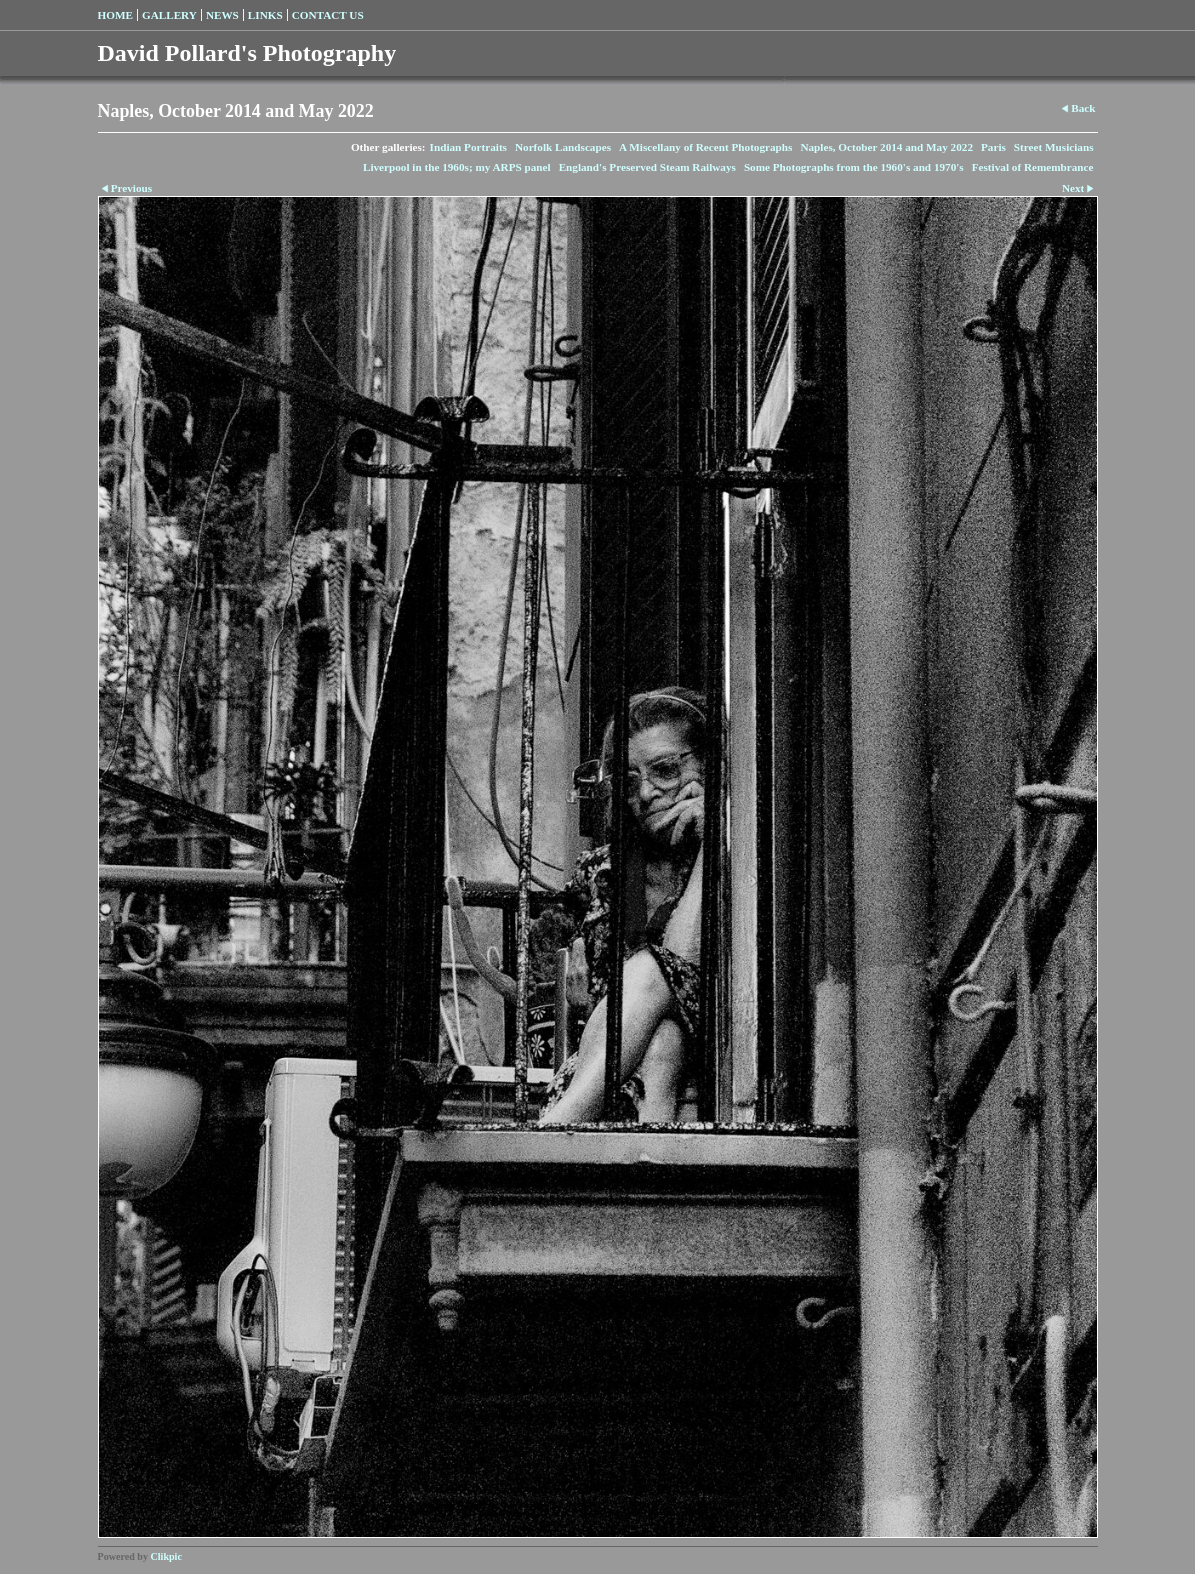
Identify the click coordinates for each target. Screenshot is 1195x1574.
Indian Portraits (468, 147)
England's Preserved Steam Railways (647, 167)
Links (265, 15)
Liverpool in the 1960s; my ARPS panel (457, 167)
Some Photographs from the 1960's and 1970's (854, 167)
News (222, 15)
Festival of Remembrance (1033, 167)
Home (115, 15)
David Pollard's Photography (247, 53)
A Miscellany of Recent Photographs (705, 147)
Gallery (169, 15)
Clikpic (166, 1556)
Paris (993, 147)
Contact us (328, 15)
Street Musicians (1054, 147)
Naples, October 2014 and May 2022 (886, 147)
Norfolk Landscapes (563, 147)
